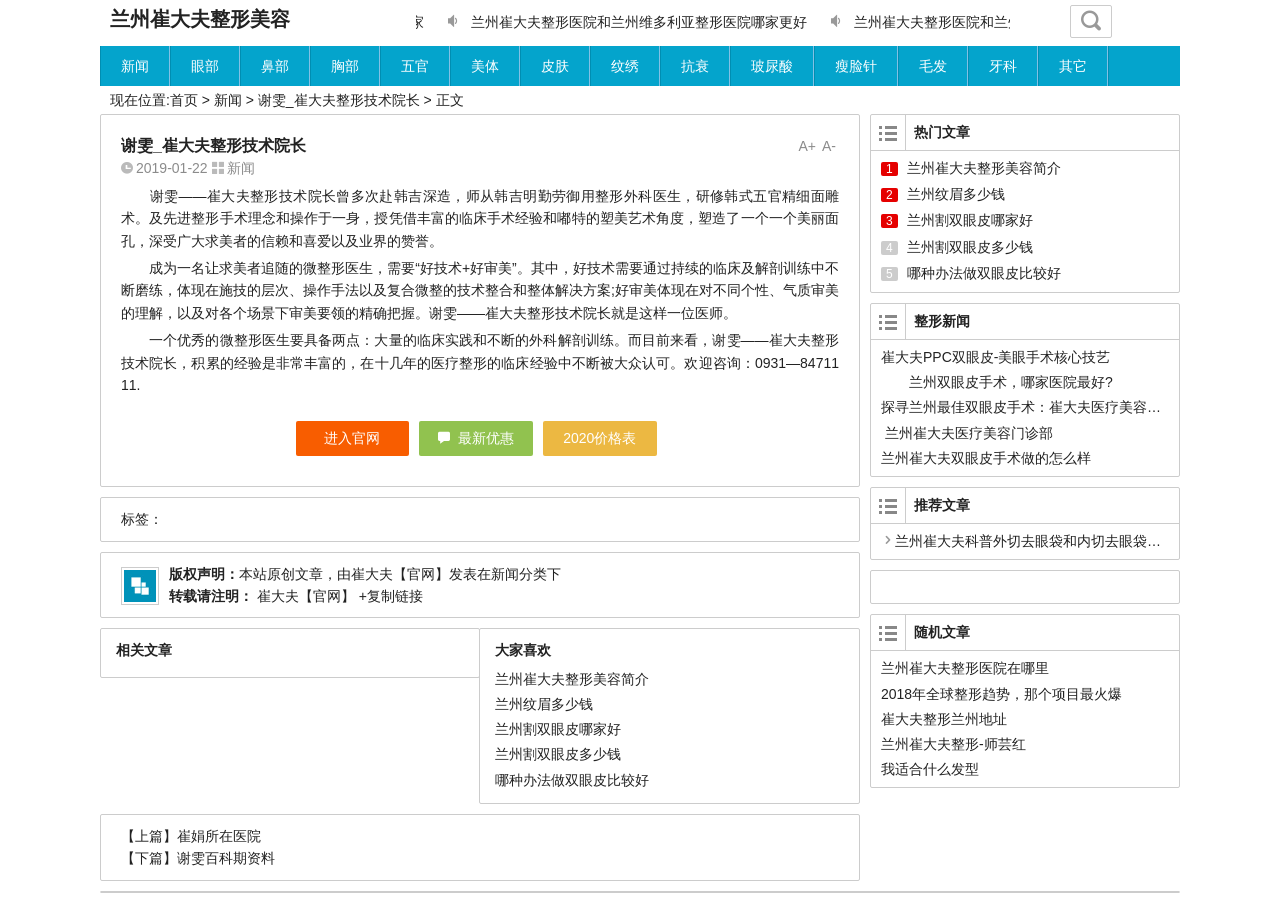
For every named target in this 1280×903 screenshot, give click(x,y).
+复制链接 (389, 596)
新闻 (135, 66)
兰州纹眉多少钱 (544, 704)
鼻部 (275, 66)
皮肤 (555, 66)
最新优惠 (486, 438)
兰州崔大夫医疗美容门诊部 (967, 433)
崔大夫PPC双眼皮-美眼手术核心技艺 (995, 357)
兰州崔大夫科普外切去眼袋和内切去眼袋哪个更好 (1049, 541)
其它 (1073, 66)
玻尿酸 (772, 66)
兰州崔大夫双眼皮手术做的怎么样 (986, 458)
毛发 (933, 66)
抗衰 (695, 66)
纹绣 (625, 66)
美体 (485, 66)
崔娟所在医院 (219, 836)
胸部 (345, 66)
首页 (184, 100)
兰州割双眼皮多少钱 (558, 754)
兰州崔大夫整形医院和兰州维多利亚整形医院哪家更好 (639, 22)
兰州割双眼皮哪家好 (558, 729)
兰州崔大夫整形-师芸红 (953, 744)
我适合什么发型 (930, 769)
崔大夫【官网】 (400, 574)
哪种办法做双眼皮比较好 (572, 780)
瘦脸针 (856, 66)
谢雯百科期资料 (226, 858)
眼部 (205, 66)
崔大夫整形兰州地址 (944, 719)
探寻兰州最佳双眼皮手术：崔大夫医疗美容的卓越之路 (1049, 407)
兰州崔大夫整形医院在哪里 (965, 668)
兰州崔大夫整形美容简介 (572, 679)
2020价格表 (599, 438)
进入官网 (352, 438)
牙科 (1003, 66)
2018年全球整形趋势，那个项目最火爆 (1001, 694)
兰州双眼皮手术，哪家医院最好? (1013, 382)
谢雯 (164, 196)
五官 (415, 66)
